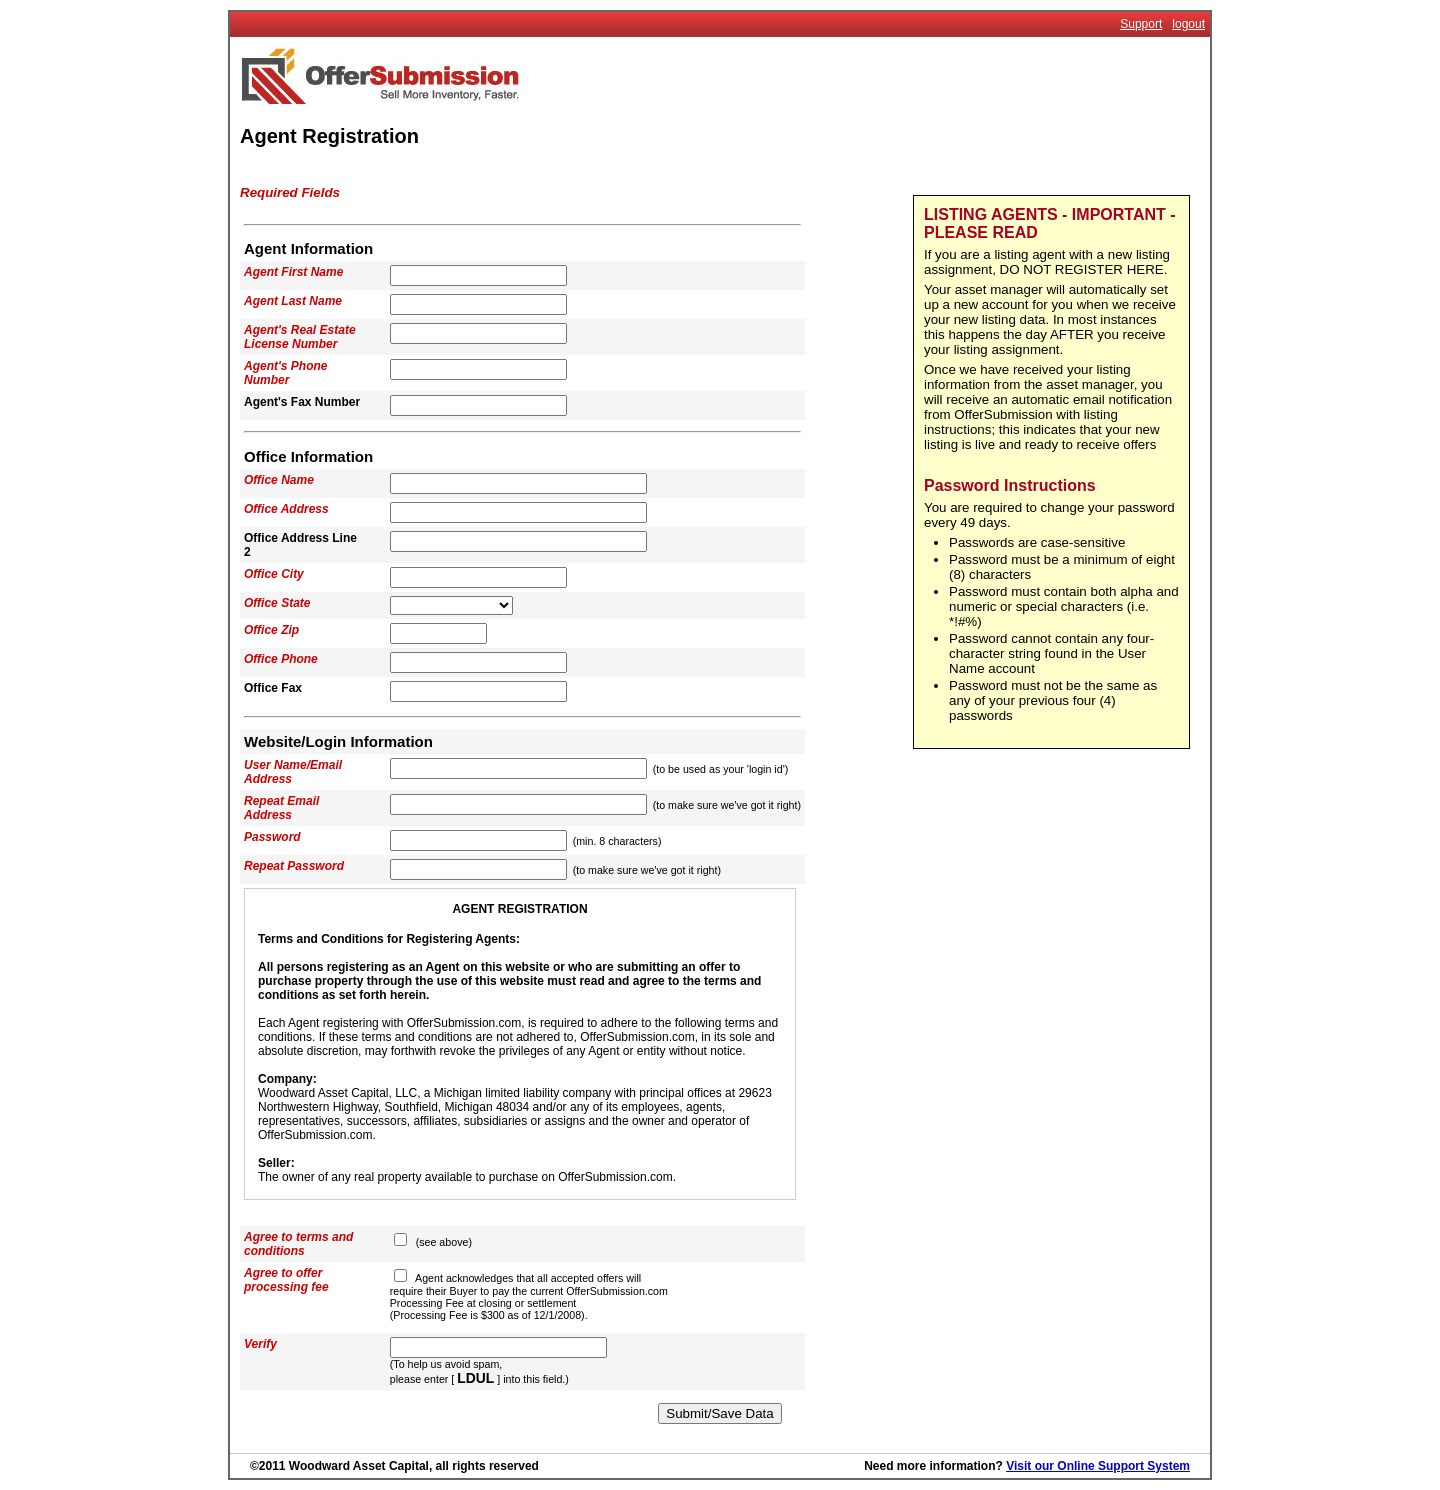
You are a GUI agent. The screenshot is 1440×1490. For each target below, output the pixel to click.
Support (1141, 24)
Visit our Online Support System (1098, 1466)
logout (1188, 24)
